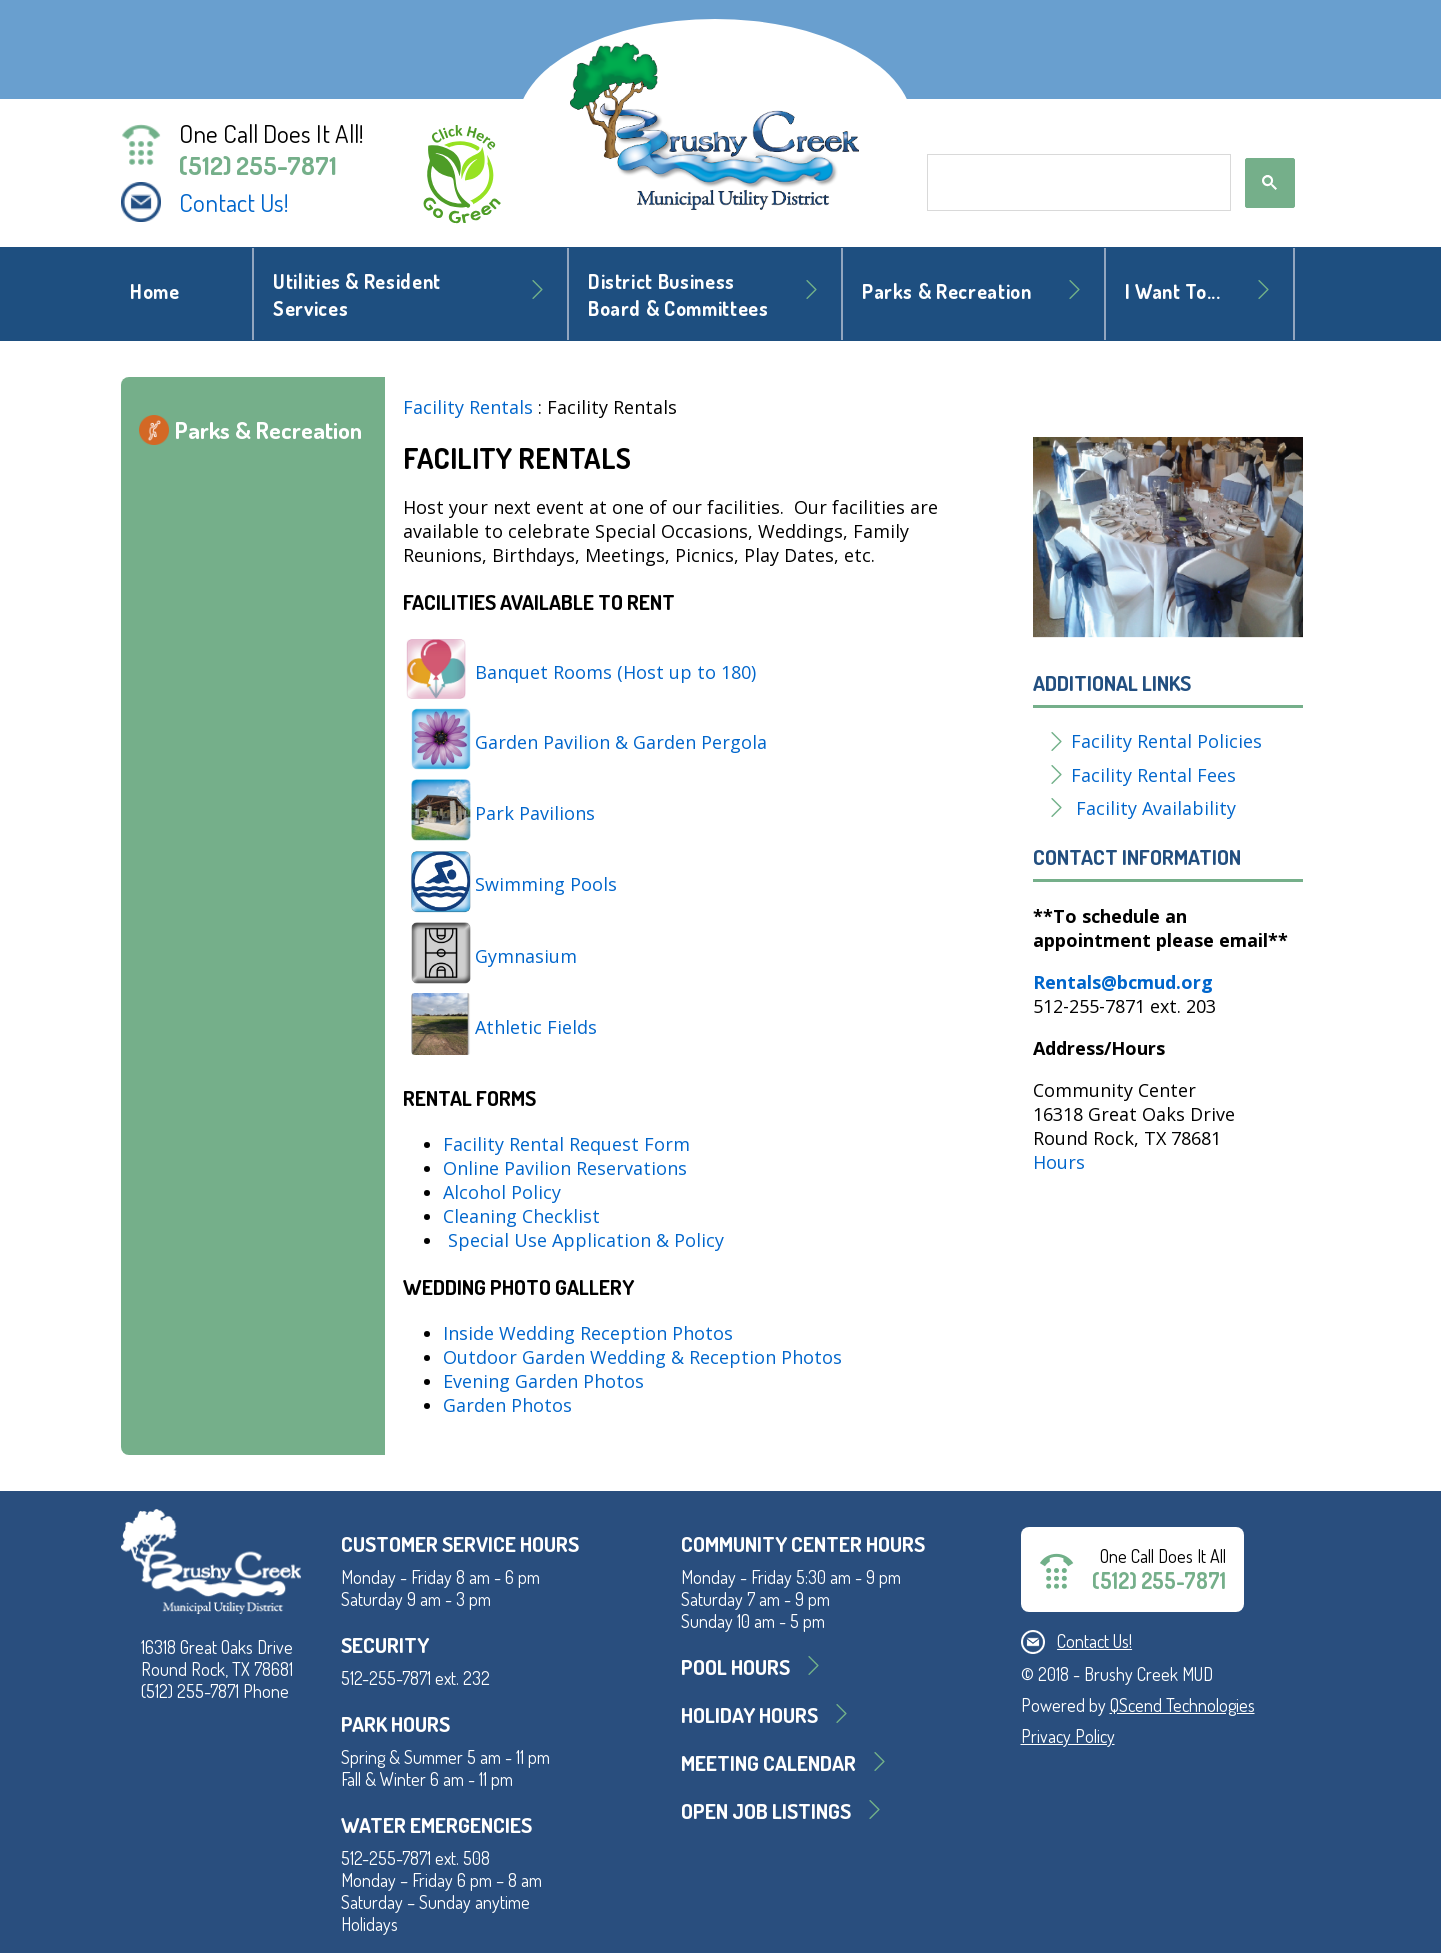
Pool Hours (735, 1666)
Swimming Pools (546, 884)
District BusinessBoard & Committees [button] (678, 295)
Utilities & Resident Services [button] (357, 295)
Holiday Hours (749, 1714)
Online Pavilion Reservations (565, 1168)
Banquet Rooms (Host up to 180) (615, 672)
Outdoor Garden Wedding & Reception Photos (642, 1357)
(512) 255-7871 (258, 165)
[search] (1077, 183)
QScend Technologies (1182, 1705)
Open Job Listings (766, 1810)
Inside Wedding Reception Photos (588, 1333)
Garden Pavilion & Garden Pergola (621, 742)
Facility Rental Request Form (566, 1144)
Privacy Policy (1068, 1736)
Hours (1059, 1162)
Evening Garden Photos (543, 1381)
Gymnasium (526, 956)
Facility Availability (1156, 808)
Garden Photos (507, 1405)
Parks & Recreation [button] (947, 291)
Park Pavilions (535, 813)
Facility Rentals (468, 407)
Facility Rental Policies (1166, 741)
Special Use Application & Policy (586, 1240)
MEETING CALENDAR (768, 1762)
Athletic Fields (538, 1027)
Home (155, 291)
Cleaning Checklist (521, 1216)
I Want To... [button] (1173, 291)
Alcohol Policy (502, 1192)
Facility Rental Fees (1153, 775)
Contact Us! (234, 202)
